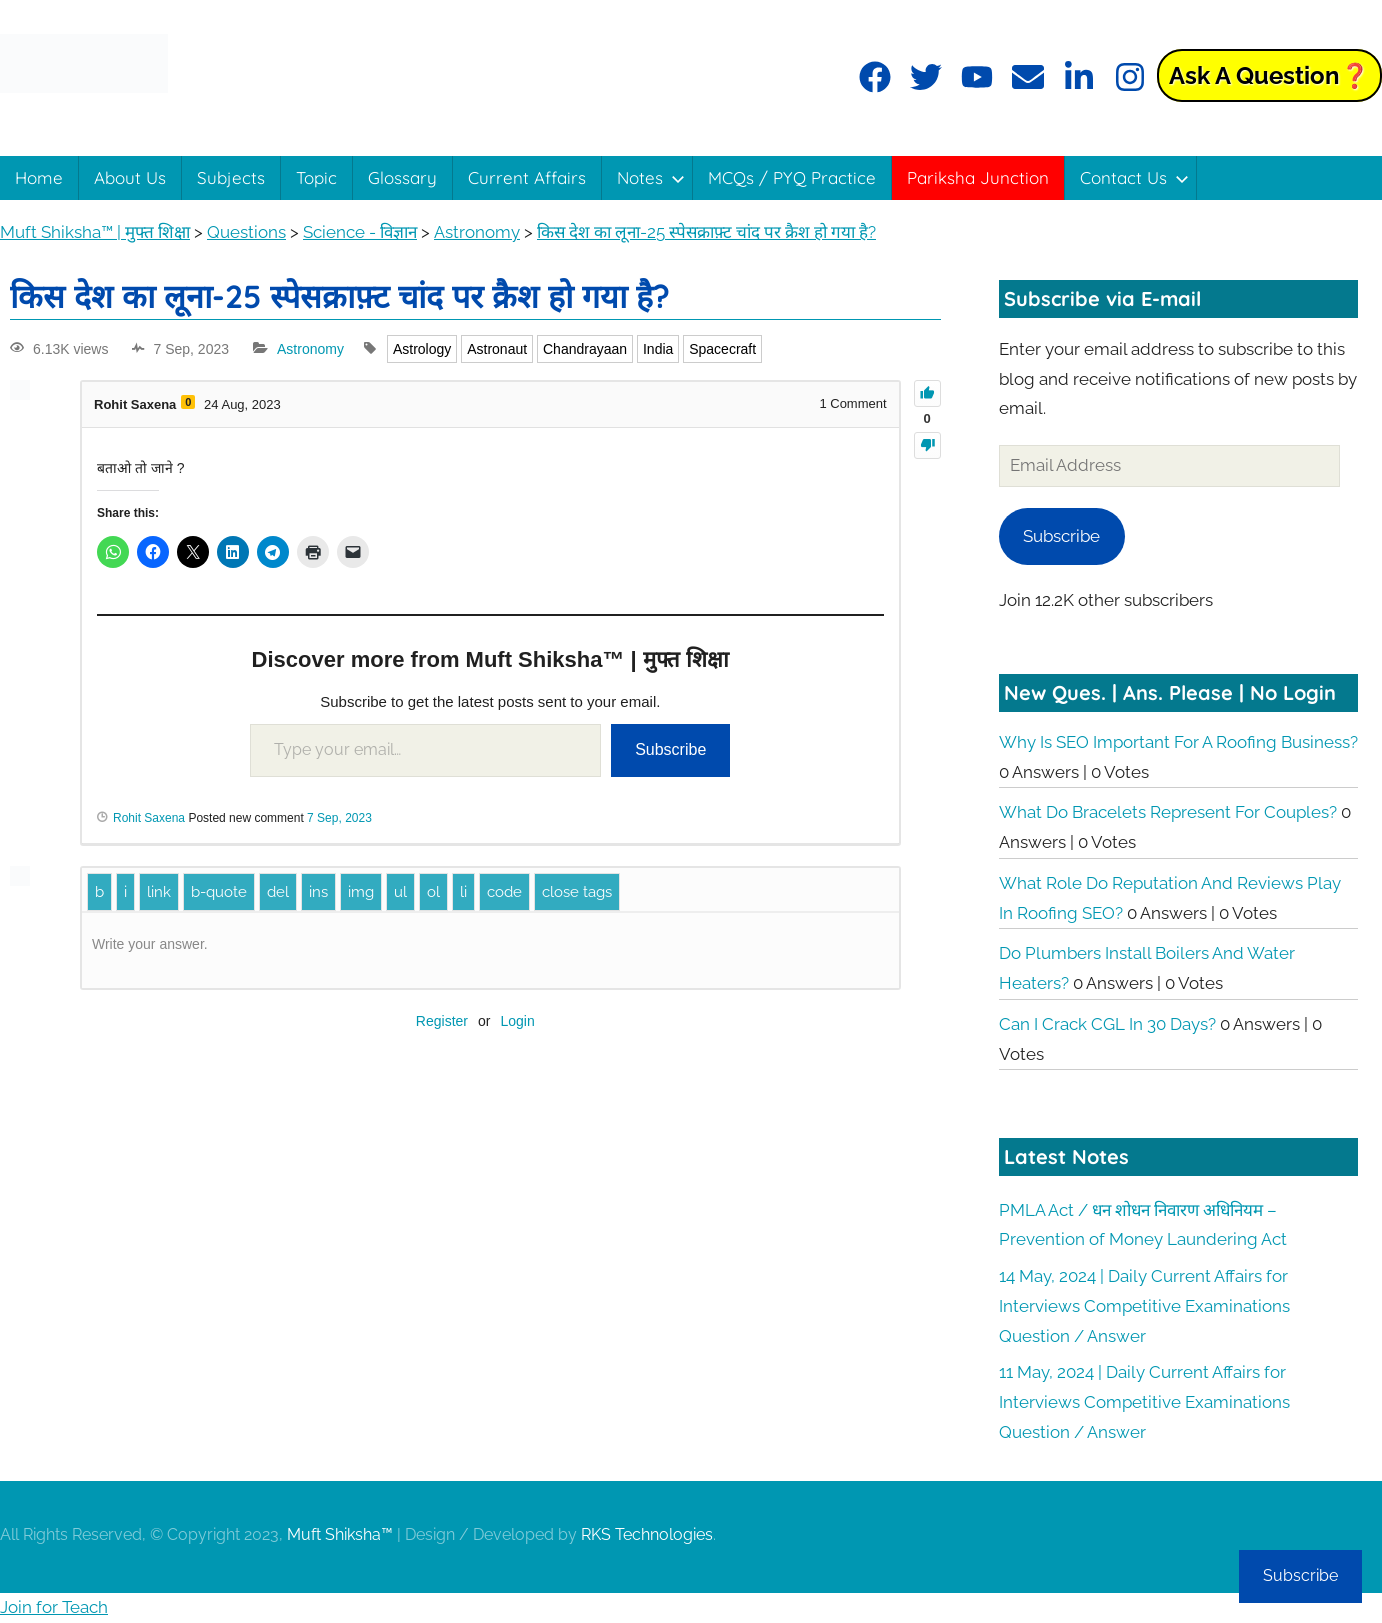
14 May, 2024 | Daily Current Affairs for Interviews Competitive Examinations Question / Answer (1144, 1306)
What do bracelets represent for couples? (1168, 812)
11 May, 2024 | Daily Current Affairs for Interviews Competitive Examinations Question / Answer (1144, 1402)
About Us (130, 177)
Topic (316, 177)
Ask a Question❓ (1269, 75)
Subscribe (670, 749)
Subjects (231, 177)
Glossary (402, 177)
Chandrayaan (585, 349)
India (658, 349)
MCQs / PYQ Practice (792, 177)
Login (517, 1021)
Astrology (422, 349)
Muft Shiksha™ (340, 1534)
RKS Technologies (647, 1534)
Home (39, 177)
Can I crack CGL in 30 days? (1107, 1024)
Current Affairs (527, 177)
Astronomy (310, 349)
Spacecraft (722, 349)
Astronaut (497, 349)
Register (442, 1021)
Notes (651, 177)
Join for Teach (54, 1607)
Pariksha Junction (978, 177)
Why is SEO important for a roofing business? (1178, 742)
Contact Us (1134, 177)
